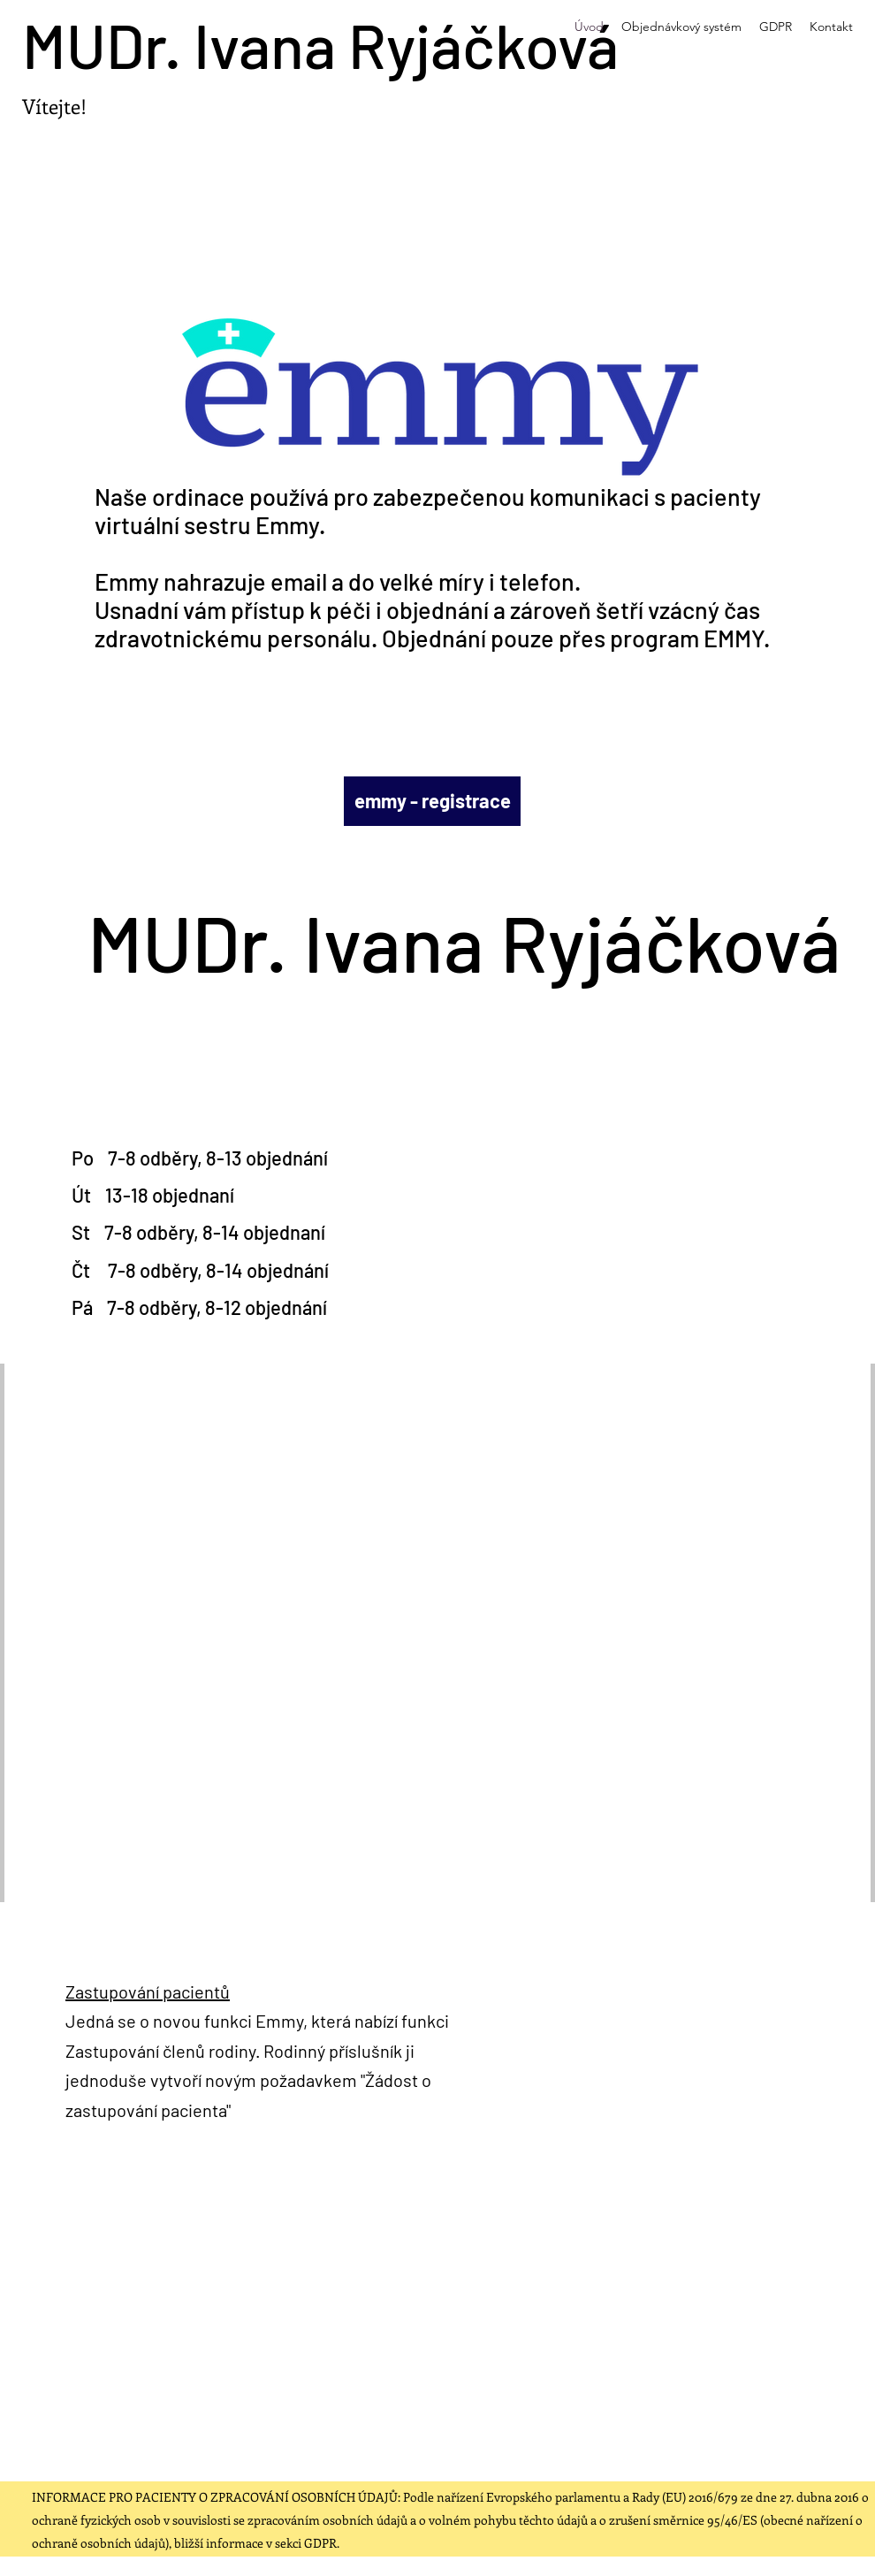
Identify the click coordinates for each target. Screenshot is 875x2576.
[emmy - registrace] (432, 801)
